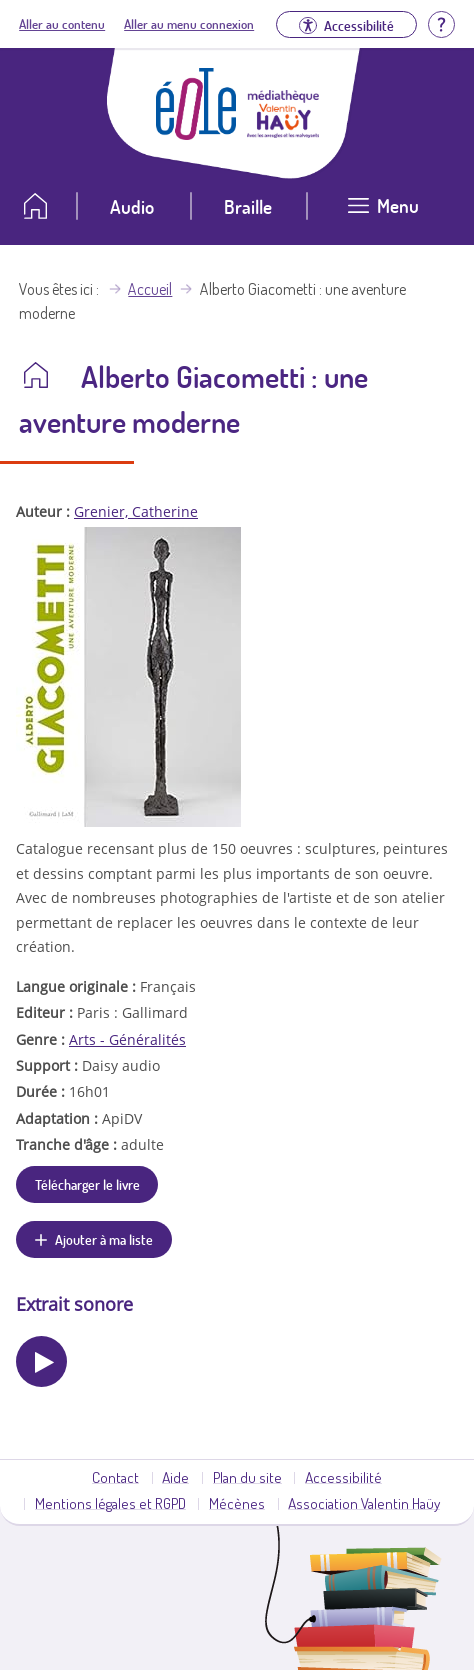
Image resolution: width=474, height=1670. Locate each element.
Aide (175, 1477)
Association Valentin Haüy (364, 1503)
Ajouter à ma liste (104, 1239)
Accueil (150, 289)
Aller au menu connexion (189, 24)
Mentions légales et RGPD (110, 1503)
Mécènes (237, 1503)
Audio (132, 206)
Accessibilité (343, 1477)
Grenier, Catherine (136, 511)
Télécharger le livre (87, 1184)
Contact (115, 1477)
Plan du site (247, 1477)
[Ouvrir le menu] (383, 213)
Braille (248, 206)
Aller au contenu (62, 24)
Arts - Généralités (127, 1039)
